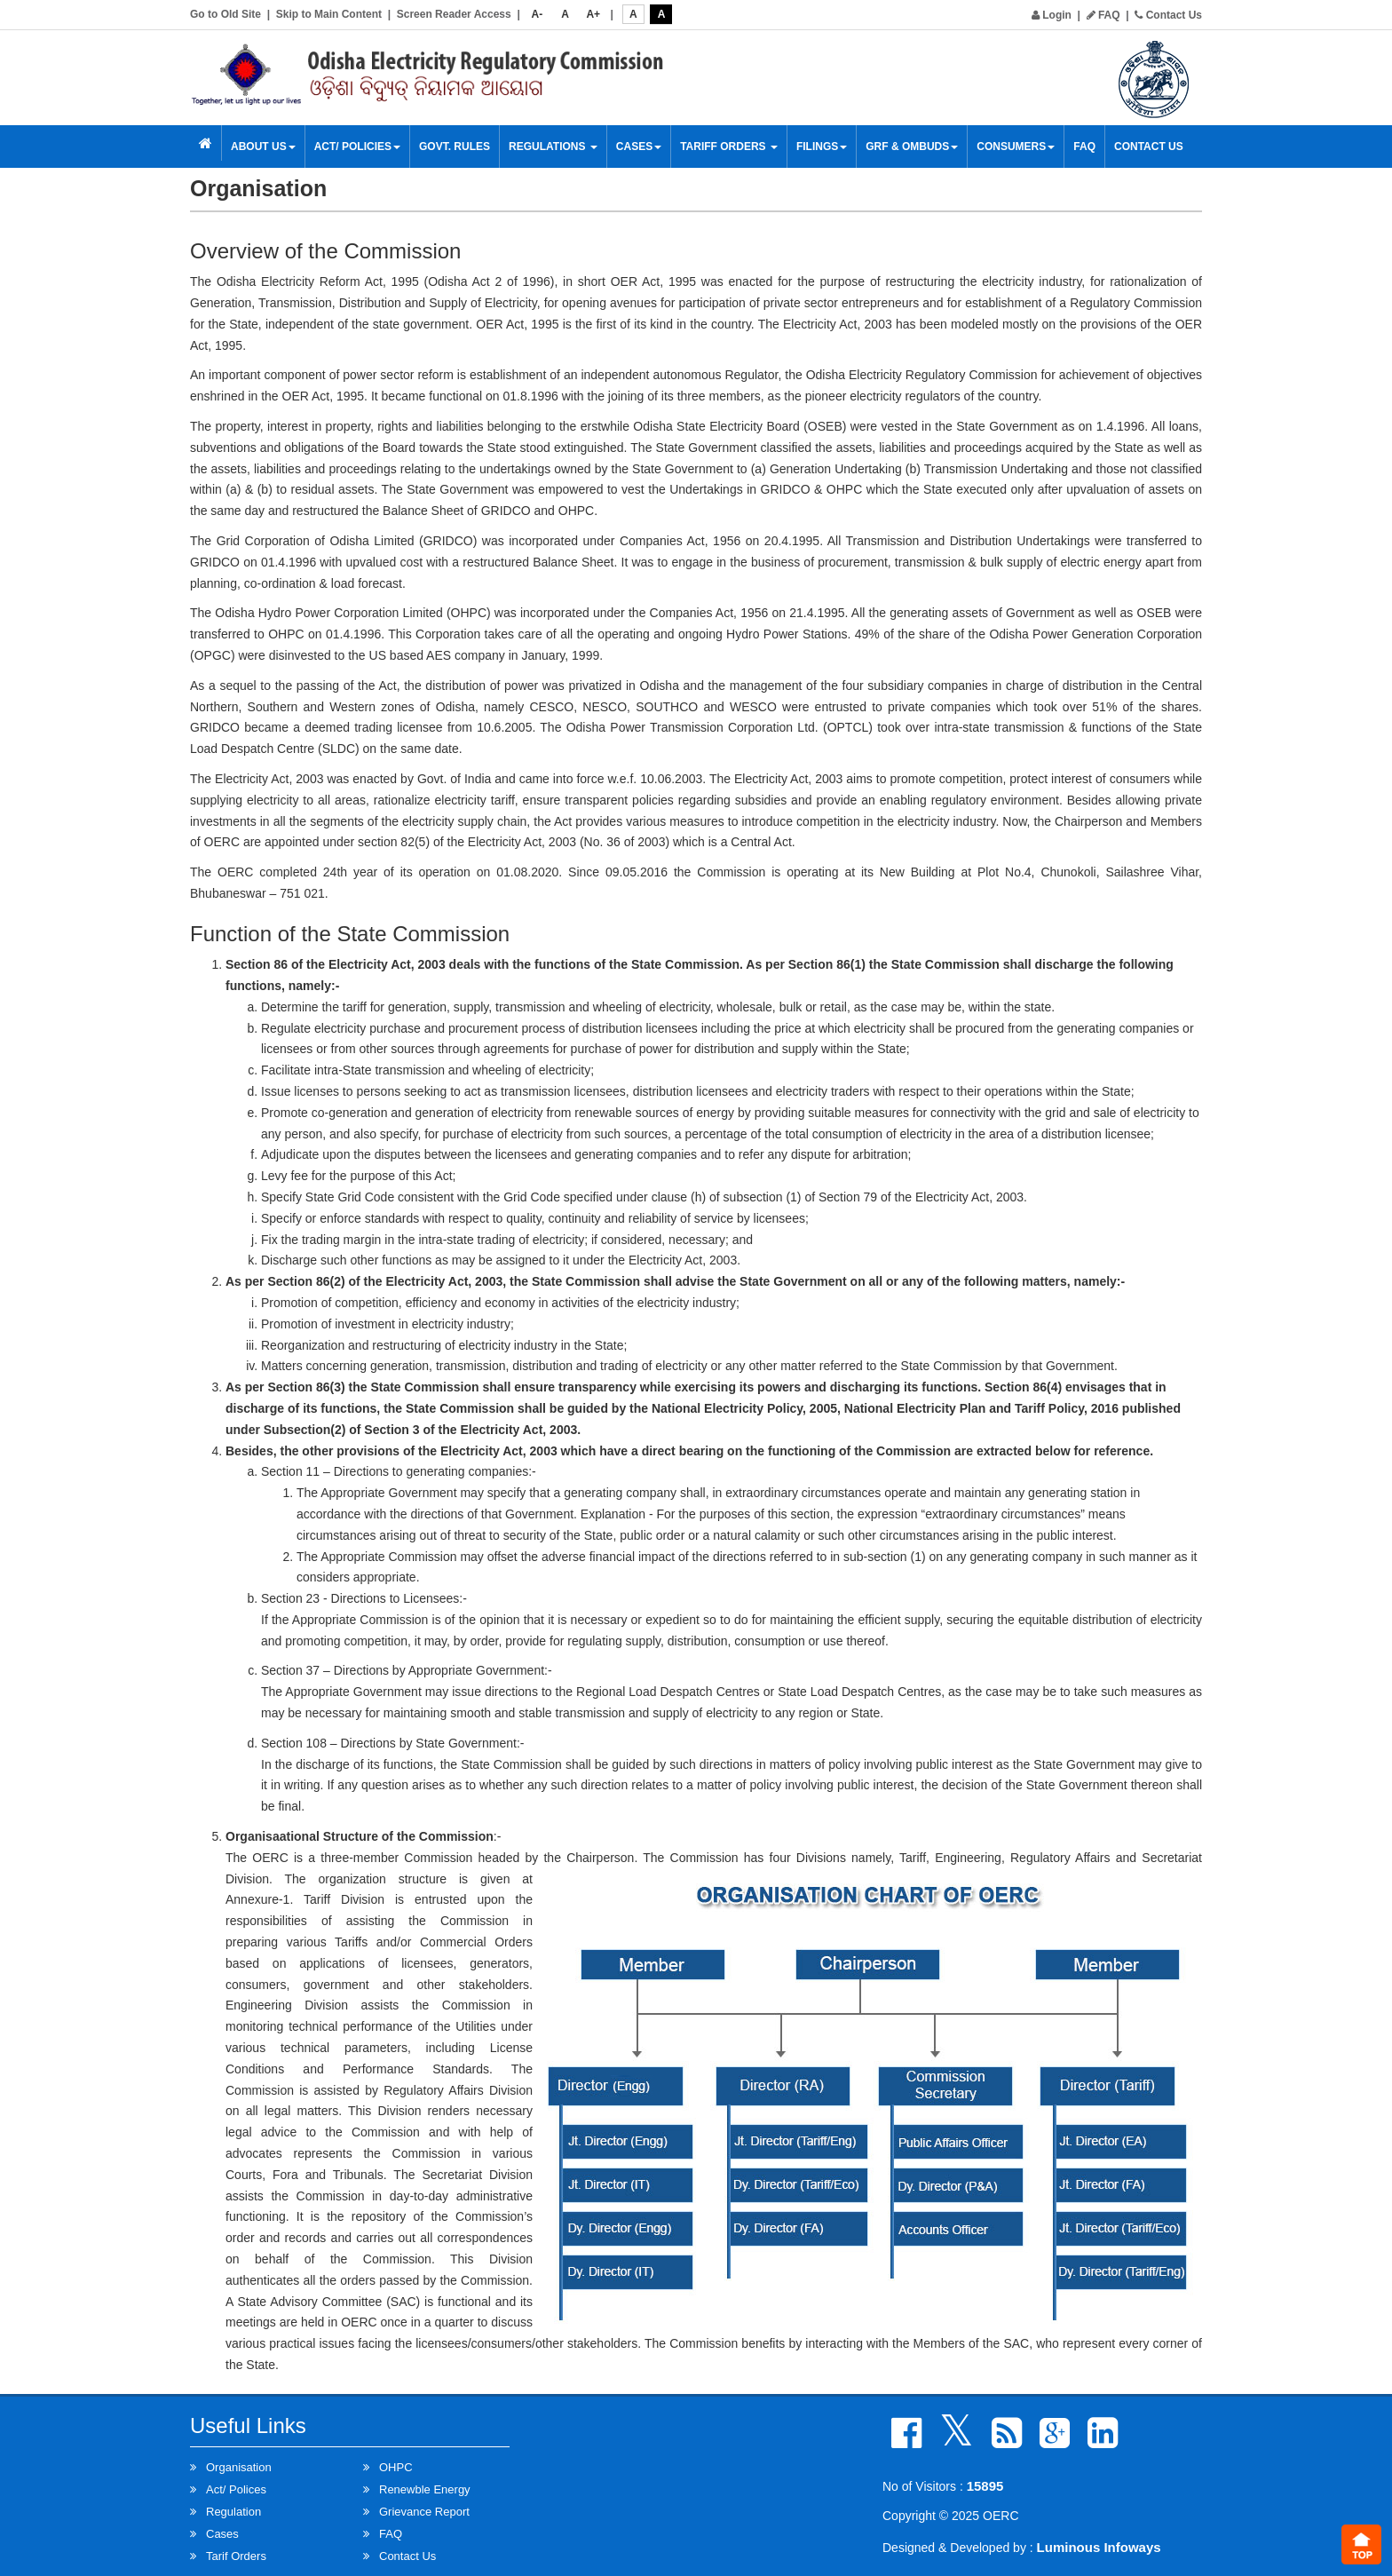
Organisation (239, 2467)
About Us (263, 146)
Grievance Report (424, 2511)
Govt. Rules (454, 146)
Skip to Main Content (329, 14)
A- (537, 14)
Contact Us (1168, 15)
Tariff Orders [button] (729, 146)
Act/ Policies (357, 146)
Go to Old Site (225, 14)
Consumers (1016, 146)
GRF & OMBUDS (912, 146)
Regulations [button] (553, 146)
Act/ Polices (236, 2489)
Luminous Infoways (1099, 2547)
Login (1052, 15)
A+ (593, 14)
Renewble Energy (425, 2489)
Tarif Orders (236, 2556)
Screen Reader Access (454, 14)
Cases (638, 146)
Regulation (233, 2511)
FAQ (1103, 15)
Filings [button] (821, 146)
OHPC (396, 2467)
